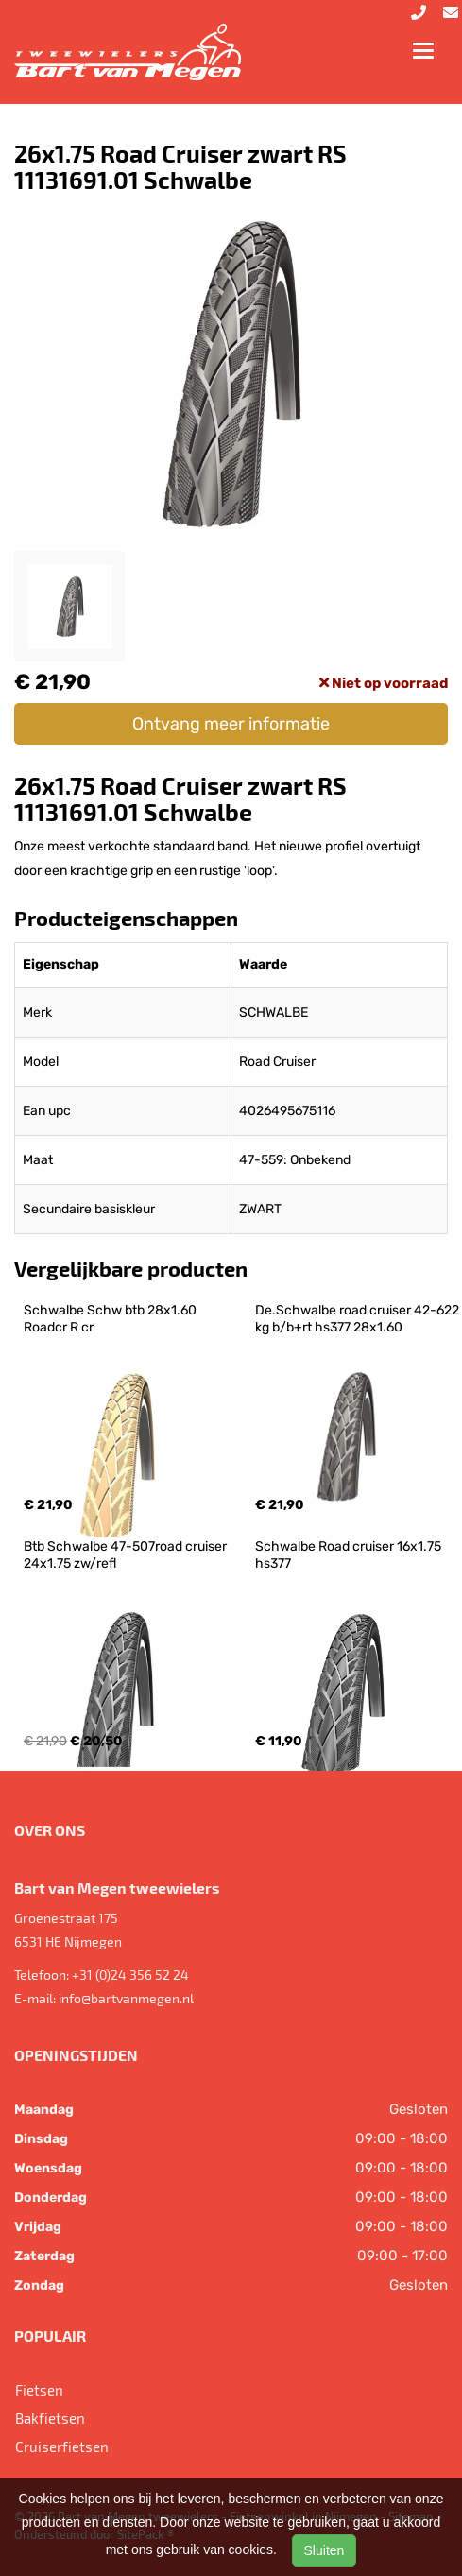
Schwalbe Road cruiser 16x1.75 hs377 (349, 1554)
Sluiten (324, 2550)
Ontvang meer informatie (231, 723)
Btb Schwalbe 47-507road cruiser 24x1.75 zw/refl (127, 1554)
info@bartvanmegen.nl (126, 1998)
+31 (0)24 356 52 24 (130, 1974)
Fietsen (39, 2389)
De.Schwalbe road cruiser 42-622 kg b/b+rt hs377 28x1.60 (358, 1318)
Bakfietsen (50, 2418)
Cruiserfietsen (62, 2446)
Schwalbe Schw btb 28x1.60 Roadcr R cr (111, 1318)
